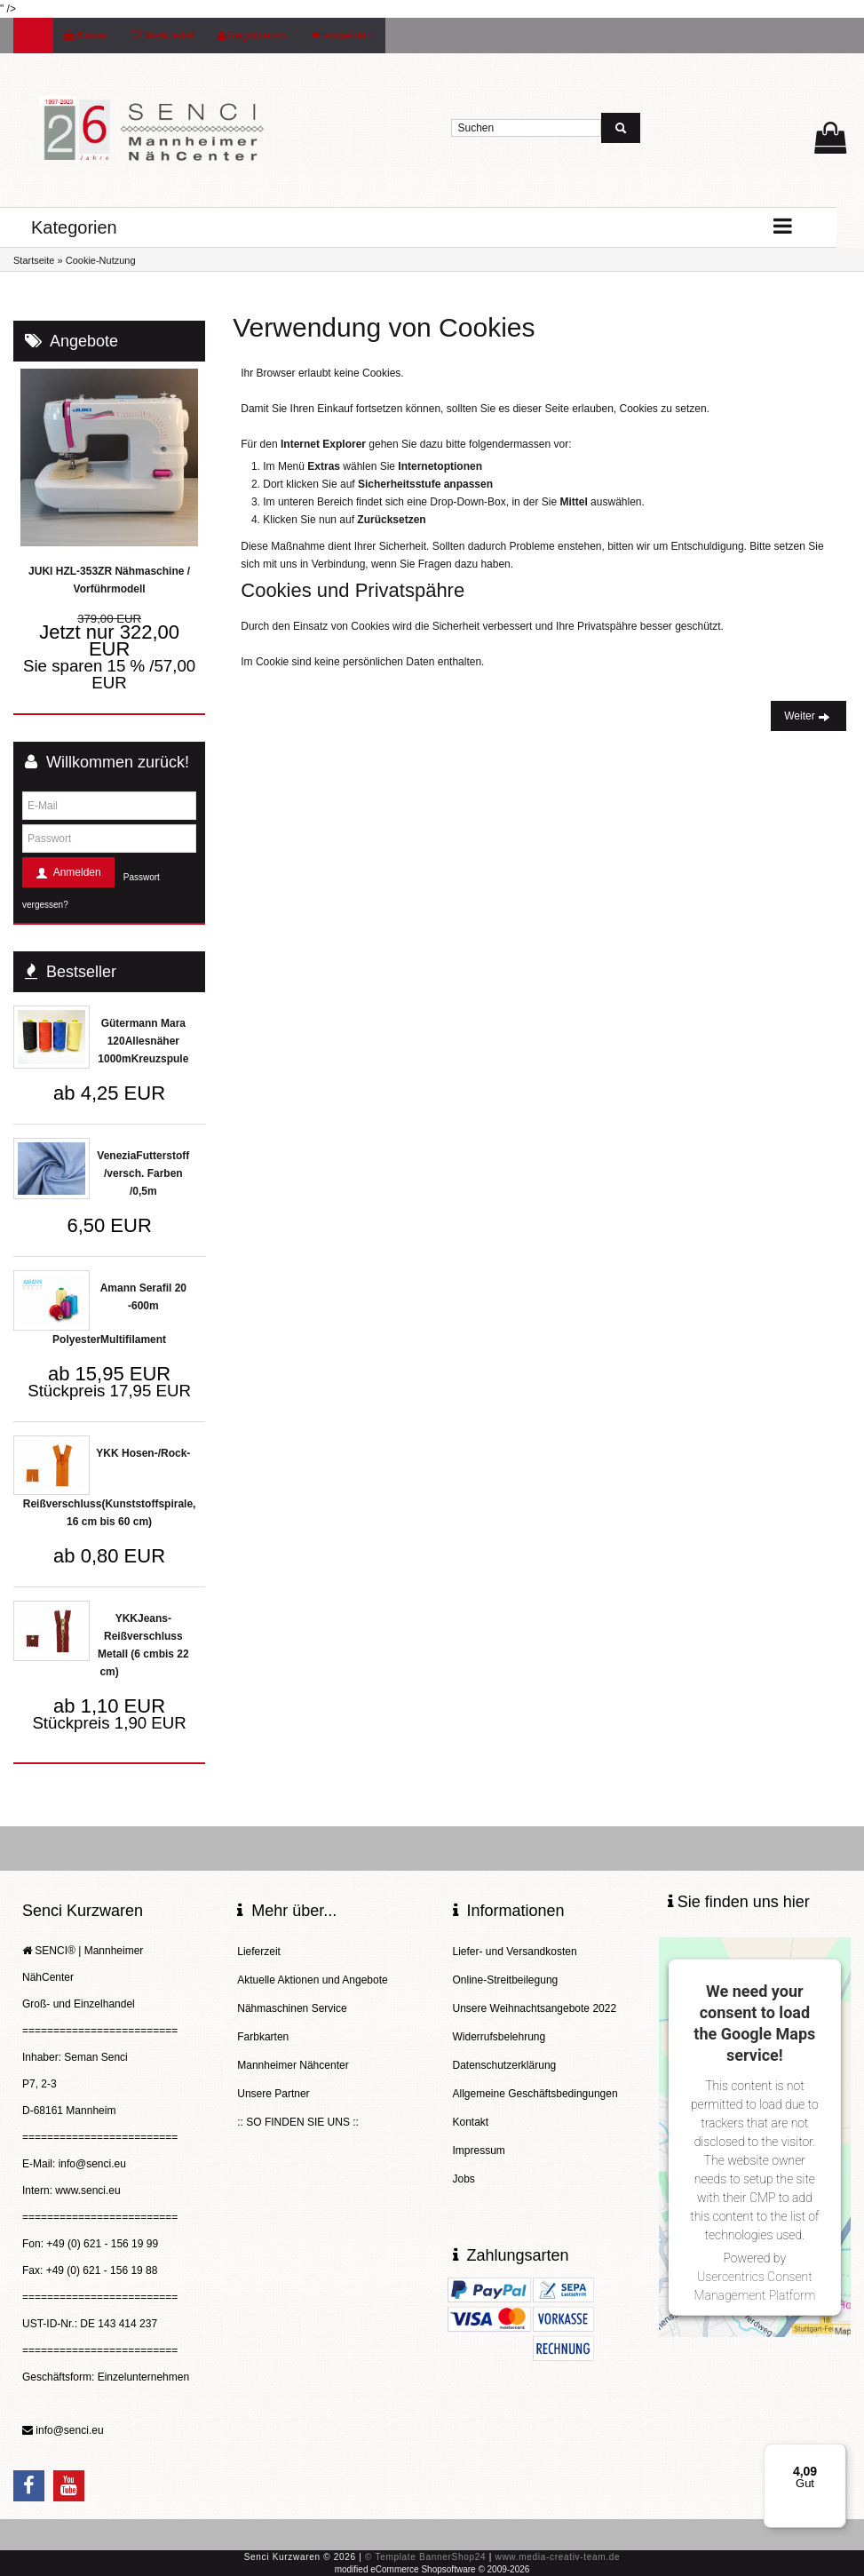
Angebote (84, 341)
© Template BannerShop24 (425, 2557)
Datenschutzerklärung (505, 2065)
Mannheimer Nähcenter (292, 2065)
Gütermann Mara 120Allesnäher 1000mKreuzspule (143, 1041)
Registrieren (252, 35)
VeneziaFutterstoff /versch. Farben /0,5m (143, 1173)
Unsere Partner (273, 2093)
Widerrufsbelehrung (499, 2037)
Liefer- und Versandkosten (515, 1951)
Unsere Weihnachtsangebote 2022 (535, 2008)
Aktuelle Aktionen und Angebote (312, 1980)
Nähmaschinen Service (291, 2008)
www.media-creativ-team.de (557, 2557)
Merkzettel (162, 35)
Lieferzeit (259, 1951)
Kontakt (471, 2122)
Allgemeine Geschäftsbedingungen (535, 2093)
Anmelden (342, 35)
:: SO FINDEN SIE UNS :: (298, 2122)
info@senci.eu (69, 2430)
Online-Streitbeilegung (506, 1980)
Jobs (464, 2179)
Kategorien (74, 227)
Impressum (479, 2150)
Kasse (85, 35)
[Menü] (835, 2454)
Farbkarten (263, 2037)
